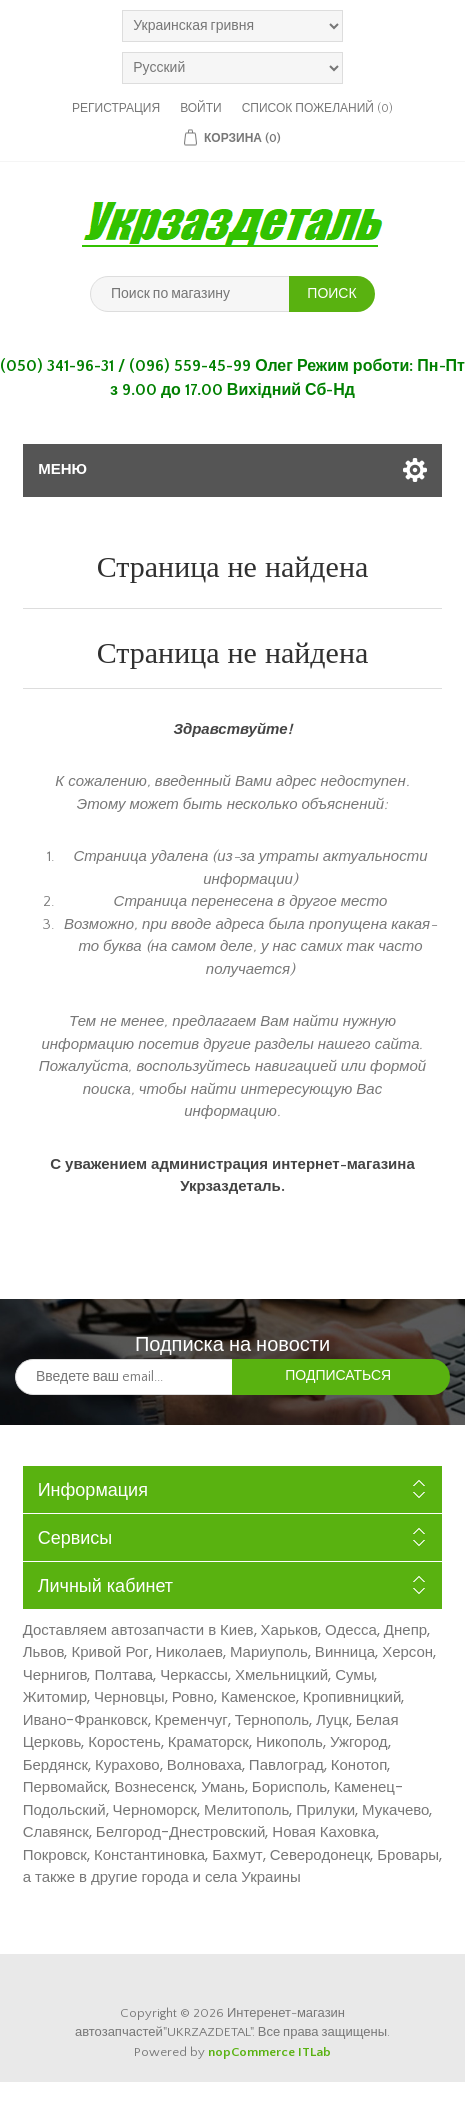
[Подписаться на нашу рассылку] (124, 1377)
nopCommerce (251, 2052)
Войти (201, 108)
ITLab (314, 2052)
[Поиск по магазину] (190, 294)
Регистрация (116, 108)
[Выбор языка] (232, 68)
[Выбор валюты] (232, 26)
